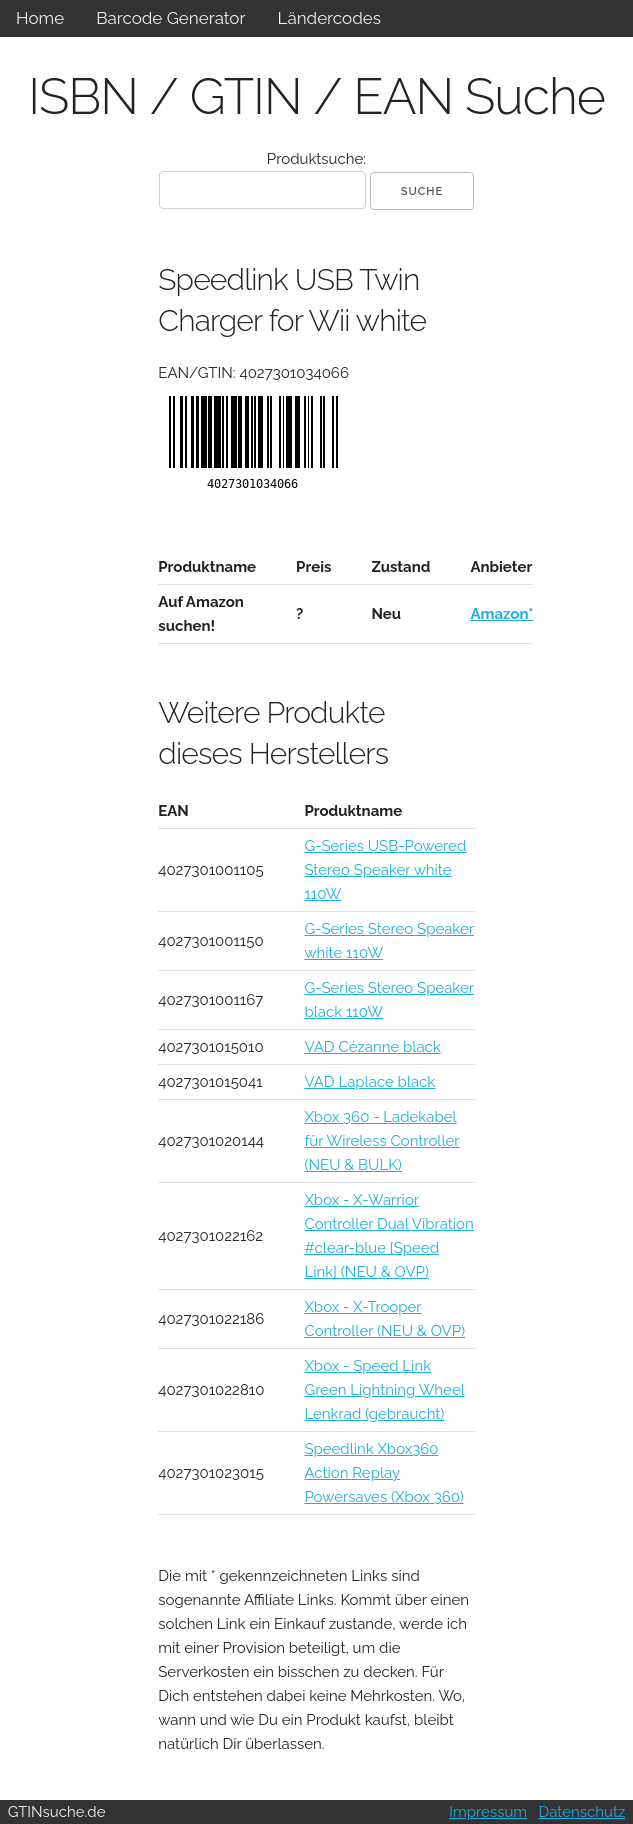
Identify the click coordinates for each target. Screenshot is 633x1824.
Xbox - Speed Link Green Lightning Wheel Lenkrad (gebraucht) (384, 1390)
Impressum (488, 1812)
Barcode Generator (170, 18)
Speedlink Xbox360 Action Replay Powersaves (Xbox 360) (383, 1473)
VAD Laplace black (369, 1082)
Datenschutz (582, 1812)
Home (40, 18)
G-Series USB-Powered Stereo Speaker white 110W (385, 870)
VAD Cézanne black (372, 1047)
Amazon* (501, 614)
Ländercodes (328, 18)
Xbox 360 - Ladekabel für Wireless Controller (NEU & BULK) (381, 1141)
